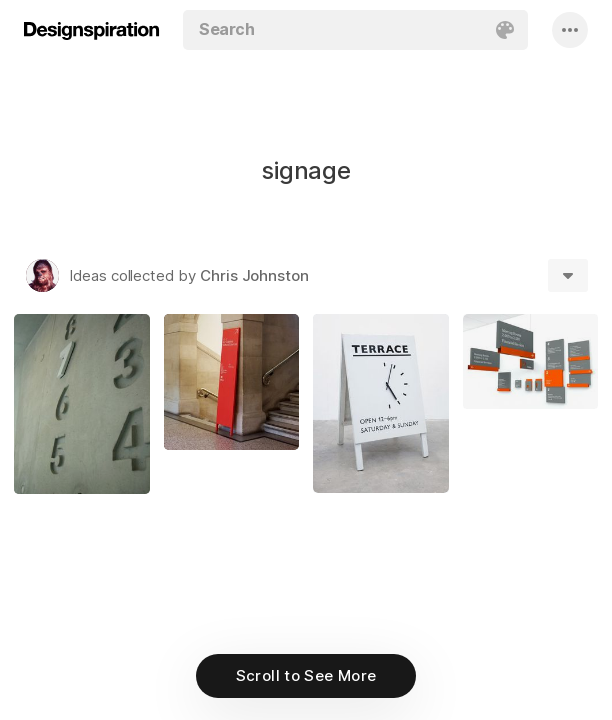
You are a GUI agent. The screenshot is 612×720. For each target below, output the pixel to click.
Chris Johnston (254, 275)
